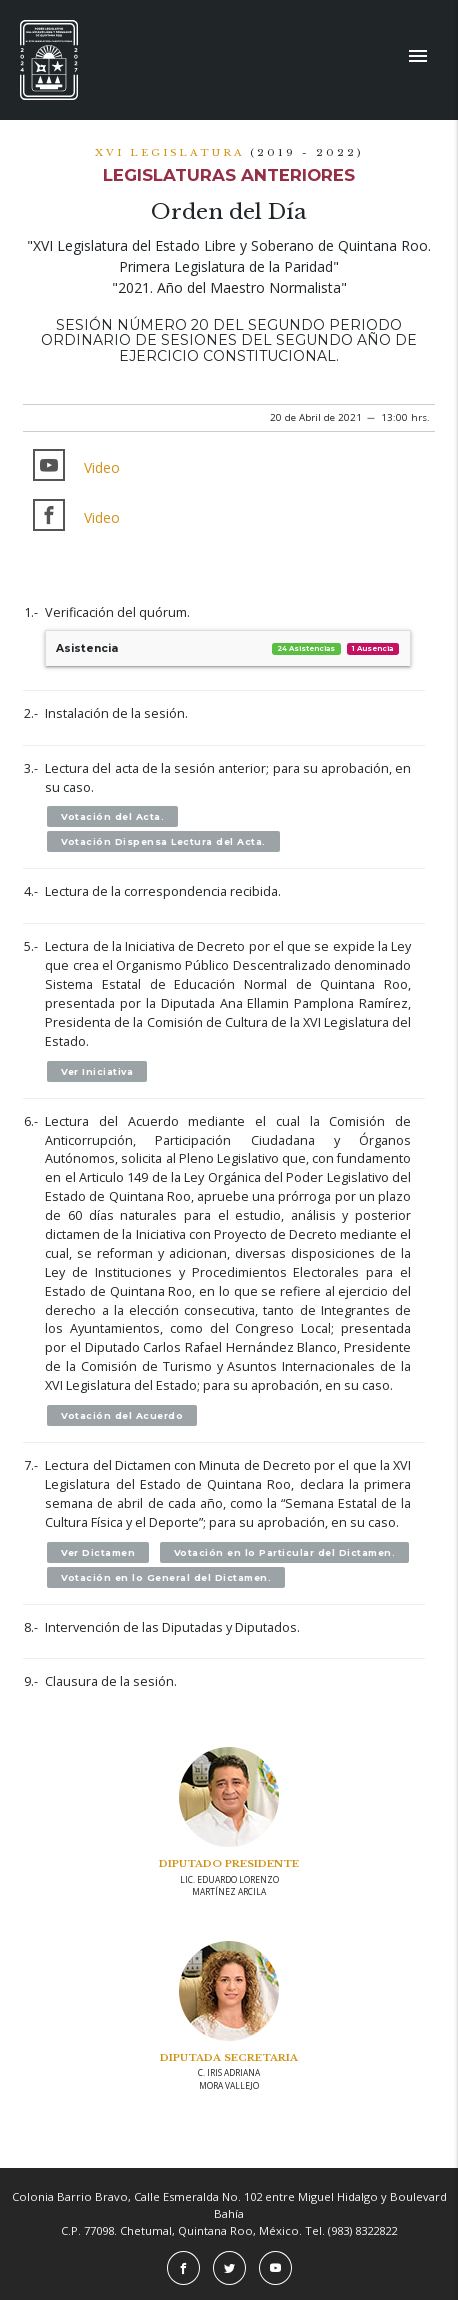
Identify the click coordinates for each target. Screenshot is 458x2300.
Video (102, 467)
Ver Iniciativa (97, 1071)
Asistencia (228, 648)
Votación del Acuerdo (122, 1415)
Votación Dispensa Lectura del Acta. (163, 841)
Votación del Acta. (112, 816)
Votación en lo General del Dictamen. (166, 1577)
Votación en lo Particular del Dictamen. (285, 1552)
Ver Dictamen (98, 1552)
